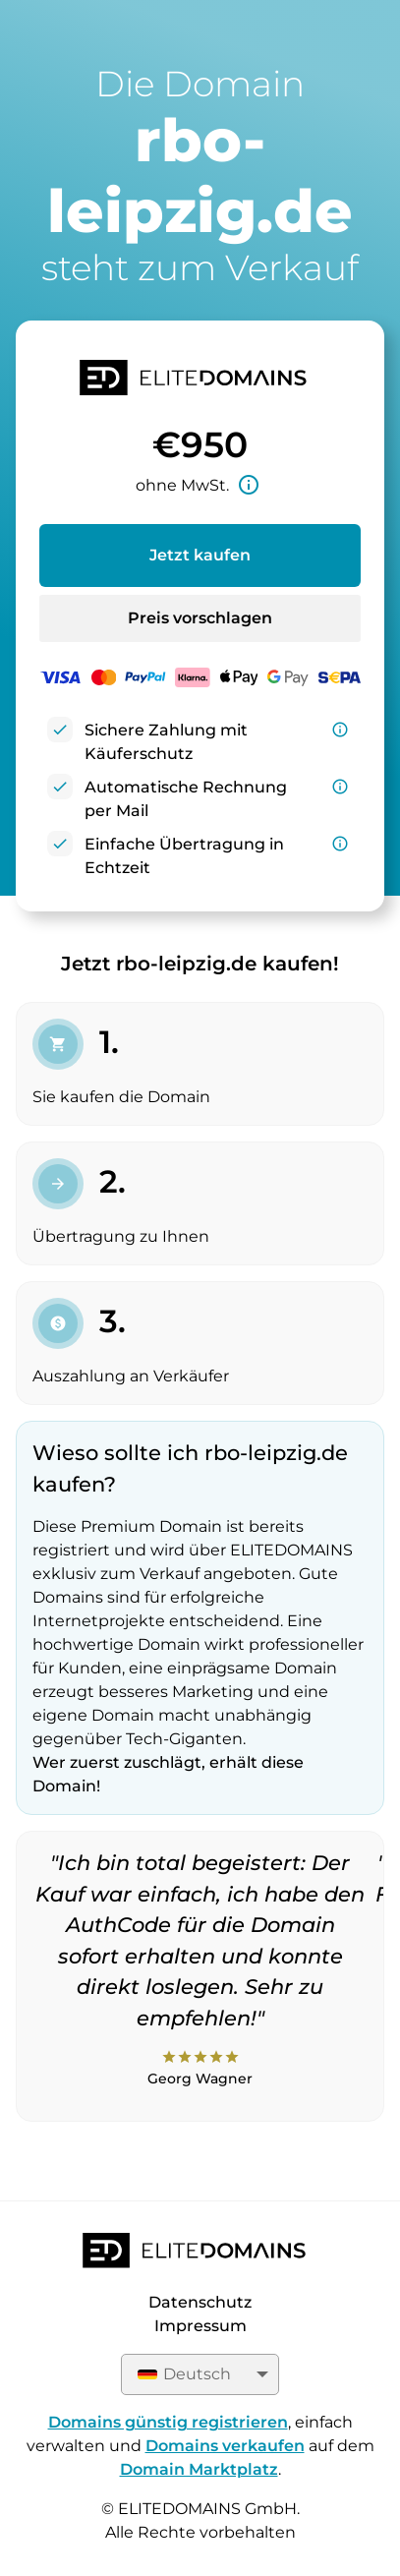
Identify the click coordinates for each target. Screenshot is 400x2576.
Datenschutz (200, 2302)
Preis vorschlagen (200, 618)
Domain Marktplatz (199, 2469)
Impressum (200, 2325)
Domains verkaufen (225, 2445)
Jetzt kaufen (200, 555)
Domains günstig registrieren (168, 2422)
